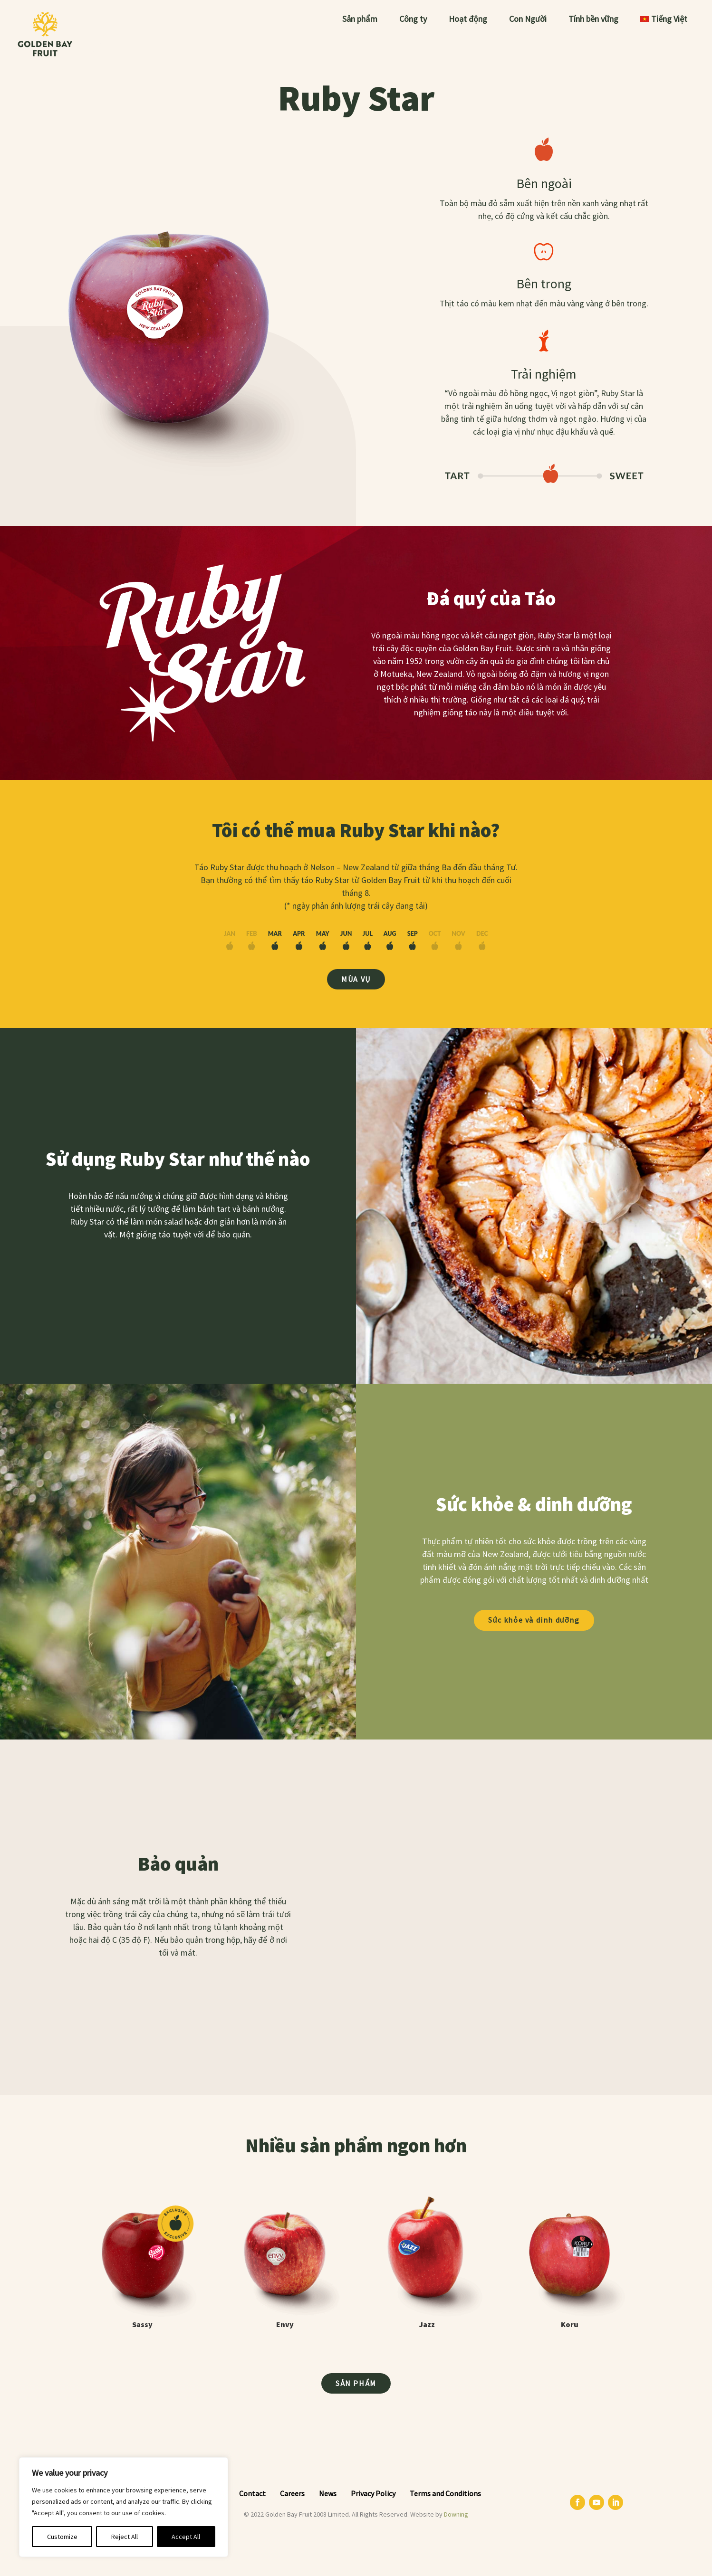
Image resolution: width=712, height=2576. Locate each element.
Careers (292, 2493)
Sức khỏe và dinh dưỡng (533, 1620)
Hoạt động (468, 20)
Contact (252, 2493)
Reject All (124, 2536)
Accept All (186, 2536)
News (328, 2493)
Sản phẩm (359, 20)
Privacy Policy (373, 2493)
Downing (456, 2514)
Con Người (528, 20)
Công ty (413, 20)
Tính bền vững (593, 20)
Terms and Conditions (445, 2493)
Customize (62, 2536)
